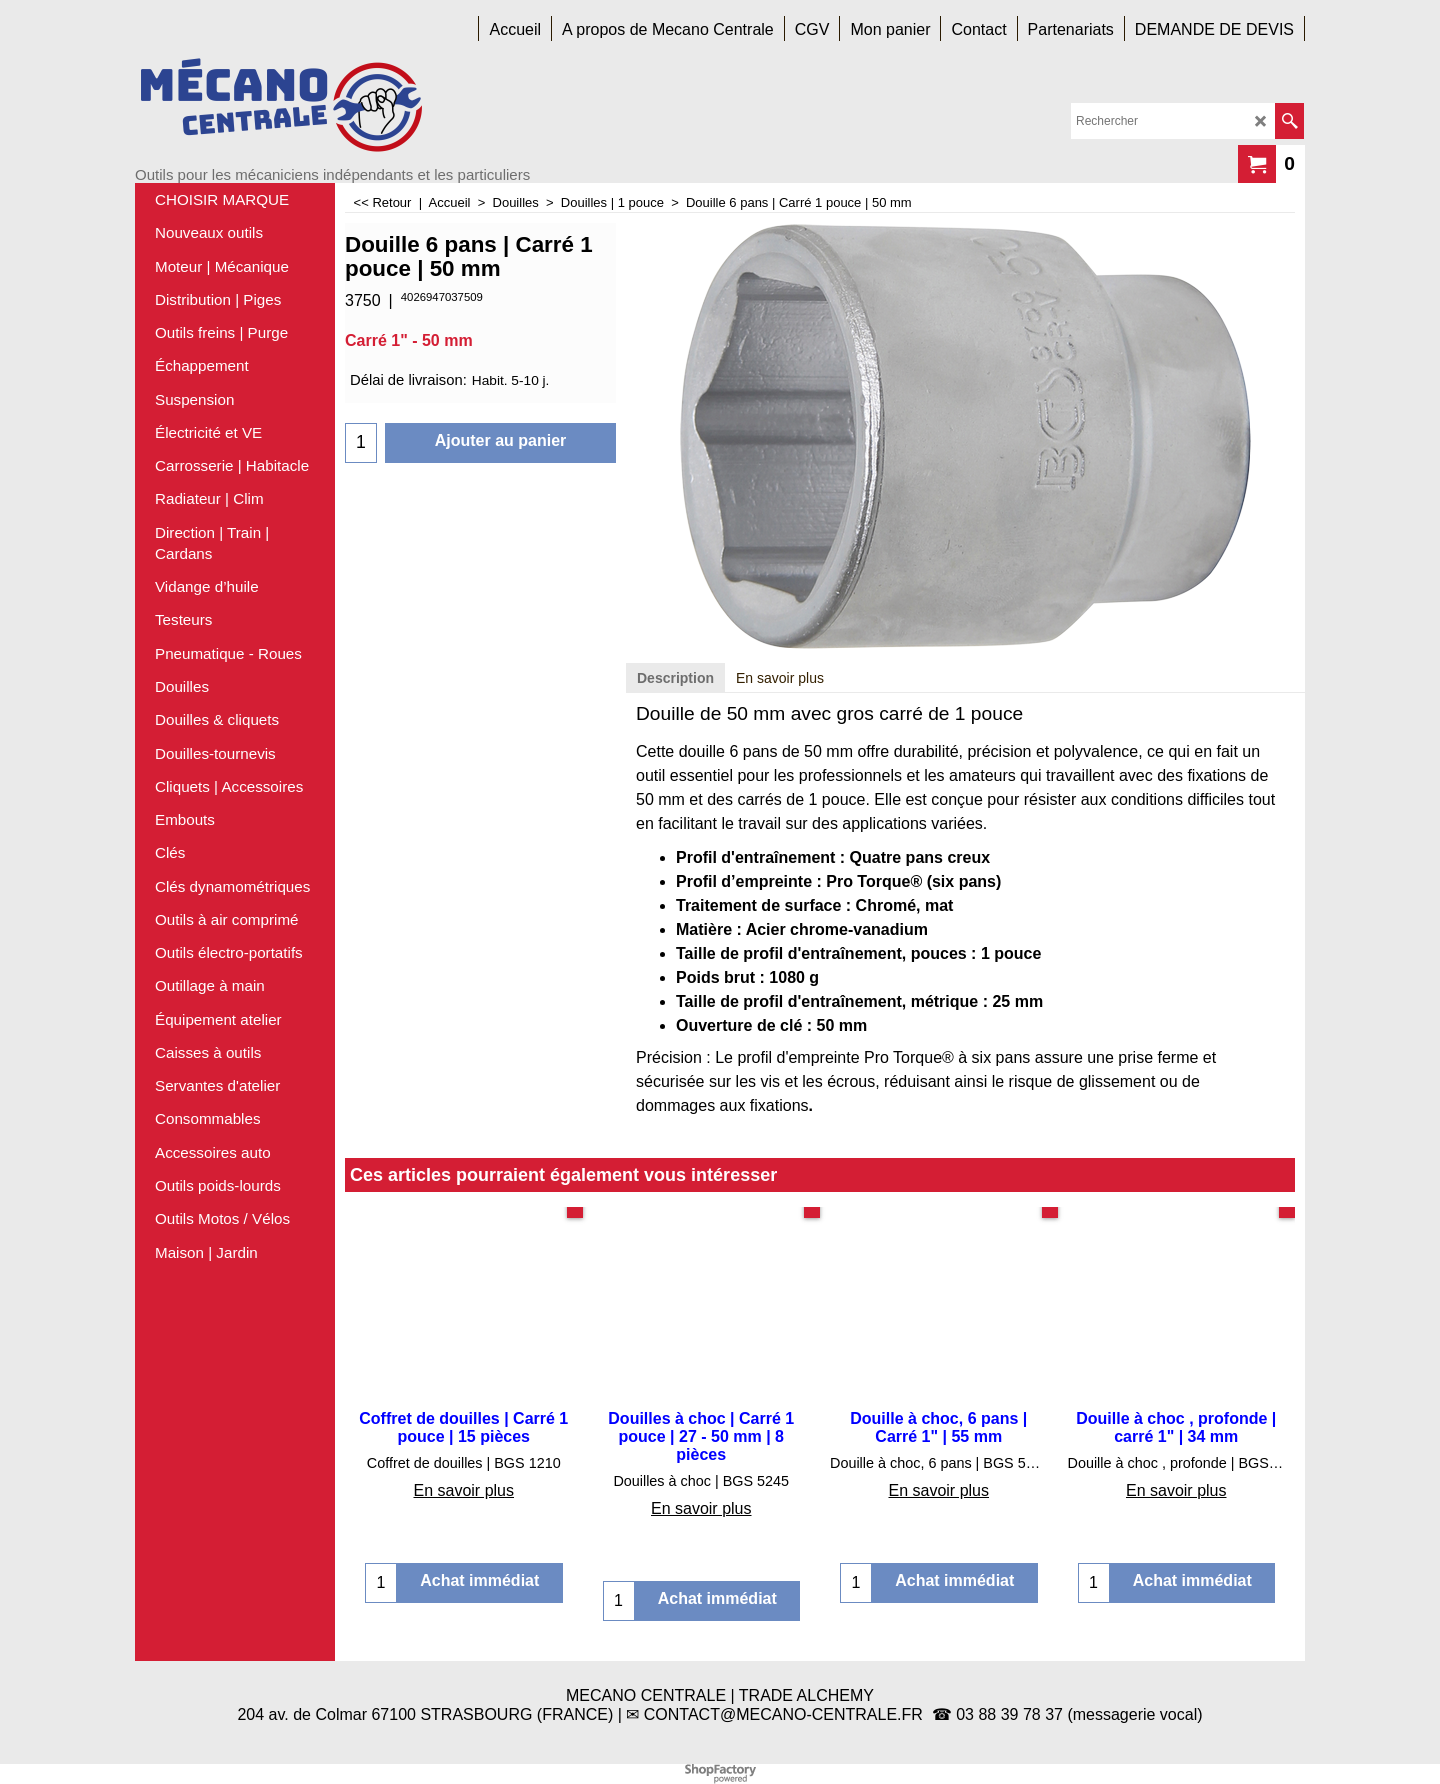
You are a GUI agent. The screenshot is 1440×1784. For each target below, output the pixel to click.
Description (675, 678)
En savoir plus (780, 678)
